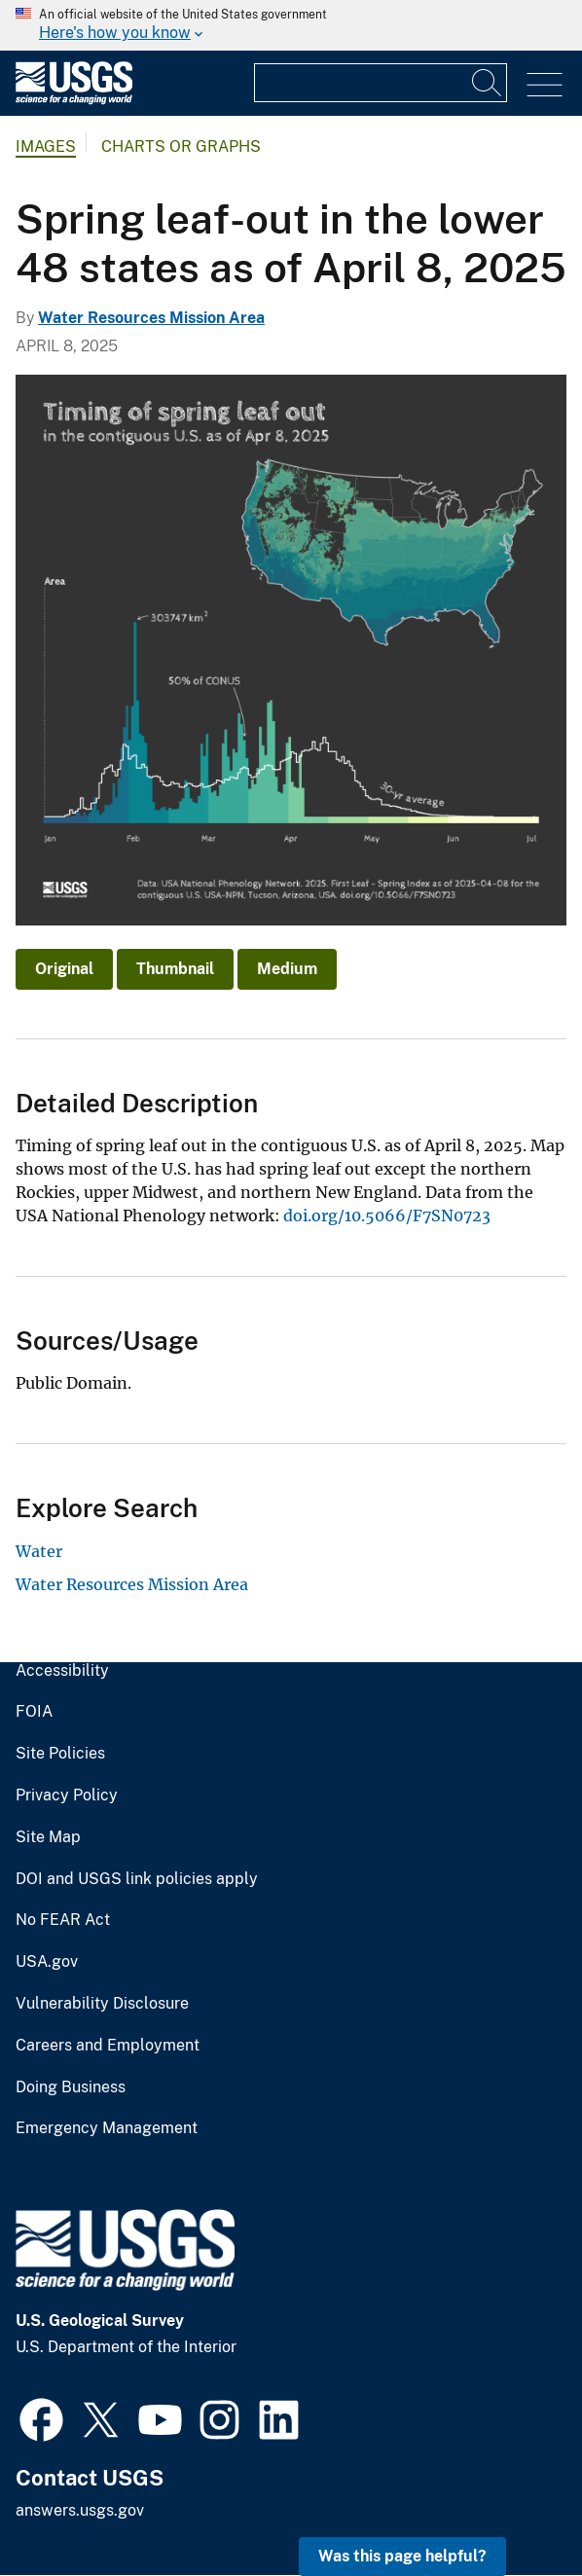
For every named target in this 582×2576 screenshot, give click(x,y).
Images (46, 146)
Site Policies (60, 1753)
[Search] (487, 82)
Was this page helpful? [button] (402, 2556)
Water (39, 1551)
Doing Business (71, 2087)
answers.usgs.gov (80, 2510)
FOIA (34, 1712)
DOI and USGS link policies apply (137, 1879)
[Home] (74, 100)
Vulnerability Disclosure (102, 2004)
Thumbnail (175, 969)
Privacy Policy (67, 1795)
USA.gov (47, 1962)
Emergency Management (107, 2128)
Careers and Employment (108, 2045)
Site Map (48, 1837)
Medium (287, 969)
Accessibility (62, 1671)
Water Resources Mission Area (151, 317)
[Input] (380, 82)
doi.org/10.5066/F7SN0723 (387, 1215)
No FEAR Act (63, 1920)
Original (64, 969)
